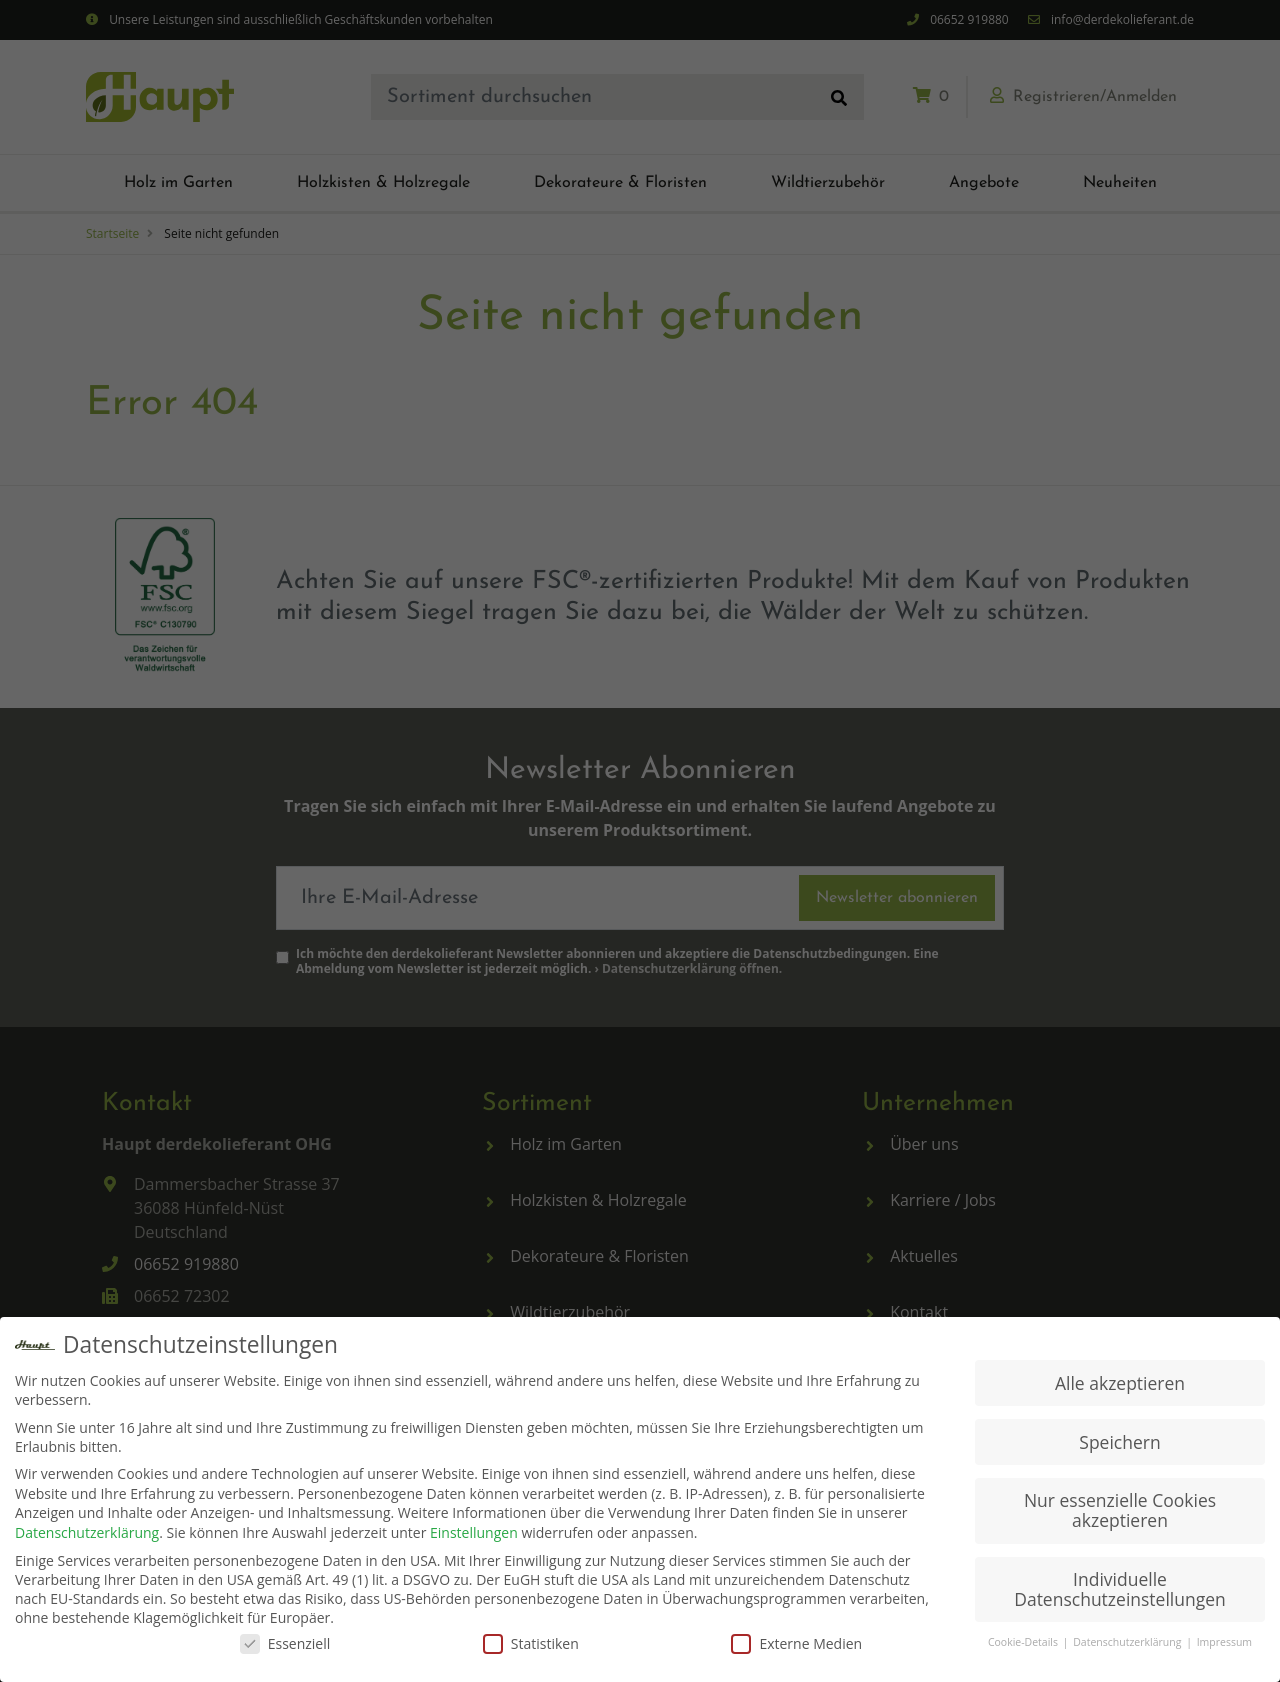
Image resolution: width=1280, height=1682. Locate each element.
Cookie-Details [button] (1024, 1643)
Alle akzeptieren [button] (1120, 1383)
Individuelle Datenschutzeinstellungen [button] (1120, 1590)
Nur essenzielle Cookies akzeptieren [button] (1120, 1511)
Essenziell (285, 1643)
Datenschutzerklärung (87, 1532)
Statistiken (531, 1643)
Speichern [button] (1119, 1442)
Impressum (1224, 1643)
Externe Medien (796, 1643)
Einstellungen (474, 1532)
